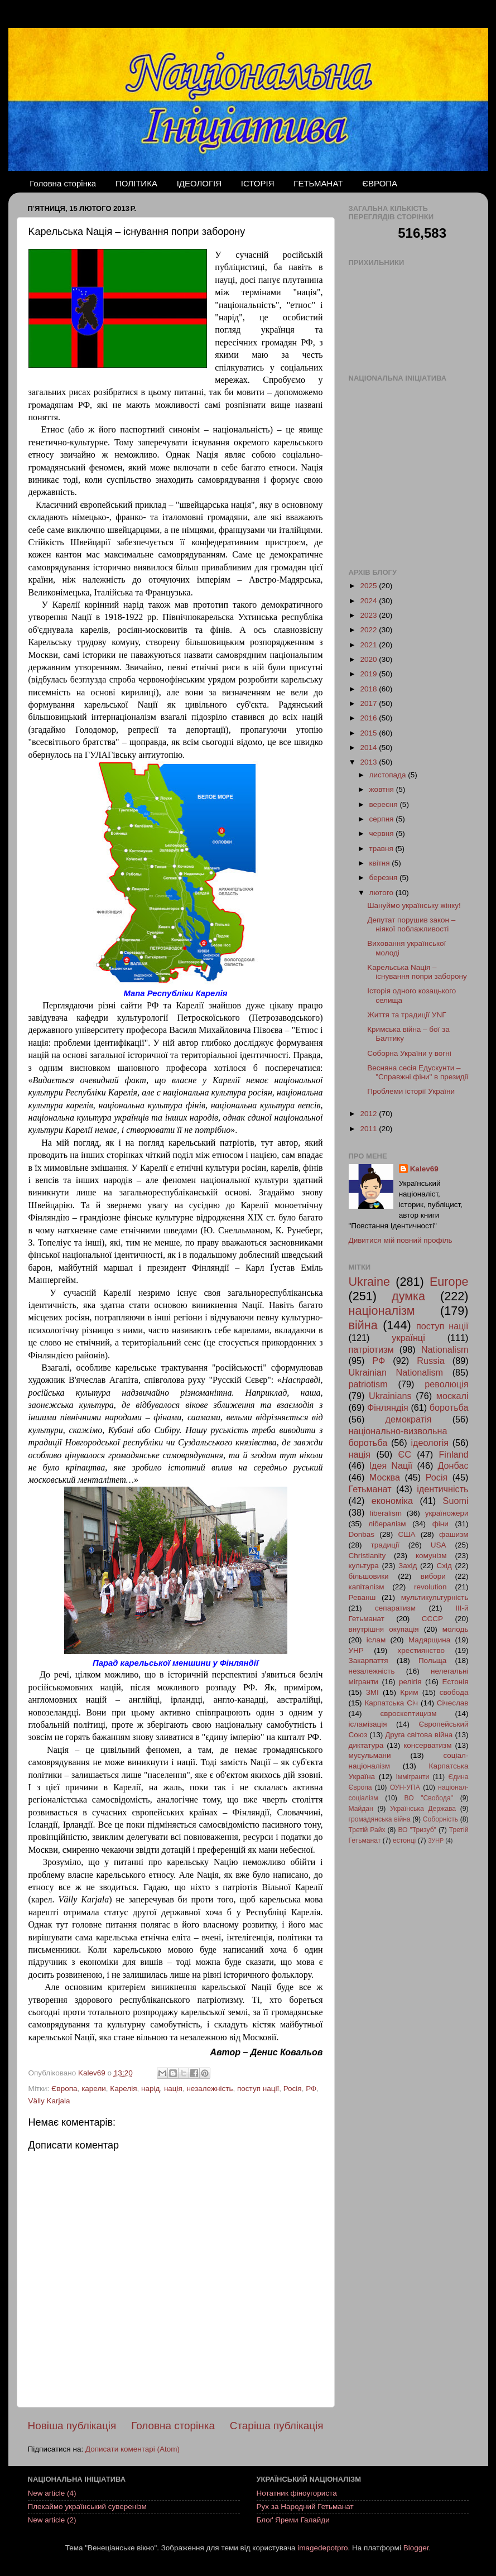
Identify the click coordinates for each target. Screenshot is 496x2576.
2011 (369, 1128)
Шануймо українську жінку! (413, 905)
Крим (409, 1692)
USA (438, 1545)
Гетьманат (370, 1489)
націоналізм (382, 1311)
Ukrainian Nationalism (396, 1372)
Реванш (362, 1597)
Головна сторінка (63, 183)
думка (408, 1296)
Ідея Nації (390, 1465)
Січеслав (453, 1703)
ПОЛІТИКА (136, 183)
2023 (369, 615)
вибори (433, 1576)
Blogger (416, 2548)
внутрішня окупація (384, 1629)
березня (384, 877)
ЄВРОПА (379, 183)
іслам (376, 1640)
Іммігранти (413, 1777)
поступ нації (258, 2088)
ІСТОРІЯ (258, 183)
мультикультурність (435, 1597)
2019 (369, 674)
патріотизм (371, 1349)
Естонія (455, 1682)
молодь (455, 1629)
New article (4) (52, 2493)
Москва (384, 1477)
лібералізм (387, 1524)
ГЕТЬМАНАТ (318, 183)
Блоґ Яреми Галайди (293, 2520)
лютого (382, 892)
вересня (384, 804)
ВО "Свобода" (428, 1798)
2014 (369, 747)
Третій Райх (367, 1830)
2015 (369, 733)
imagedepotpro (322, 2548)
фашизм (453, 1534)
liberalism (386, 1513)
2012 (369, 1113)
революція (446, 1384)
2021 (369, 645)
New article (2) (52, 2520)
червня (382, 833)
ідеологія (430, 1443)
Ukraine (369, 1282)
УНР (356, 1650)
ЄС (404, 1454)
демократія (408, 1419)
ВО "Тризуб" (417, 1830)
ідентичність (442, 1489)
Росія (292, 2088)
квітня (380, 863)
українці (408, 1338)
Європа (64, 2088)
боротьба (449, 1407)
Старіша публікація (277, 2425)
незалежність (209, 2088)
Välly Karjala (49, 2101)
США (406, 1534)
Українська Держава (423, 1809)
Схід (443, 1565)
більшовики (369, 1576)
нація (173, 2088)
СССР (432, 1618)
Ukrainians (390, 1396)
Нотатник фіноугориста (297, 2493)
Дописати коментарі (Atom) (132, 2449)
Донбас (452, 1465)
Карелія (123, 2088)
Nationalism (445, 1349)
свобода (454, 1692)
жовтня (382, 789)
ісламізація (368, 1724)
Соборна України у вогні (409, 1053)
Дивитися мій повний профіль (400, 1240)
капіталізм (366, 1587)
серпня (382, 819)
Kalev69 (424, 1169)
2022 (369, 630)
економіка (392, 1501)
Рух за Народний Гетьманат (305, 2506)
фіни (440, 1524)
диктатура (366, 1745)
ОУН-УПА (405, 1787)
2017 (369, 703)
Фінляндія (387, 1407)
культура (364, 1565)
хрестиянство (421, 1650)
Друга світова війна (418, 1735)
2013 (369, 762)
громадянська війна (380, 1819)
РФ (311, 2088)
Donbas (362, 1534)
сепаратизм (395, 1608)
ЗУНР (436, 1840)
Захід (407, 1565)
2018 (369, 689)
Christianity (367, 1555)
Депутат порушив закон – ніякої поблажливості (411, 924)
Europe (449, 1282)
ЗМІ (372, 1692)
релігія (410, 1682)
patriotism (368, 1384)
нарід (150, 2088)
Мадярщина (429, 1640)
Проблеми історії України (411, 1091)
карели (93, 2088)
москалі (452, 1396)
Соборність (440, 1819)
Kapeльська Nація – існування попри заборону (417, 972)
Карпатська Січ (391, 1703)
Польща (432, 1660)
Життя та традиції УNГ (406, 1015)
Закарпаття (368, 1660)
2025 (369, 585)
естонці (404, 1840)
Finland (453, 1454)
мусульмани (370, 1755)
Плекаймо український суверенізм (87, 2506)
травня (382, 848)
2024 (369, 601)
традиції (385, 1545)
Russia (430, 1361)
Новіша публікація (72, 2425)
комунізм (431, 1555)
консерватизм (427, 1745)
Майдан (361, 1809)
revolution (430, 1587)
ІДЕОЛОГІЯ (199, 183)
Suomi (456, 1501)
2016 (369, 718)
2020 (369, 659)
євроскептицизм (408, 1713)
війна (363, 1325)
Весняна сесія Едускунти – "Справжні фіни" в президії (417, 1072)
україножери (447, 1513)
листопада (388, 775)
